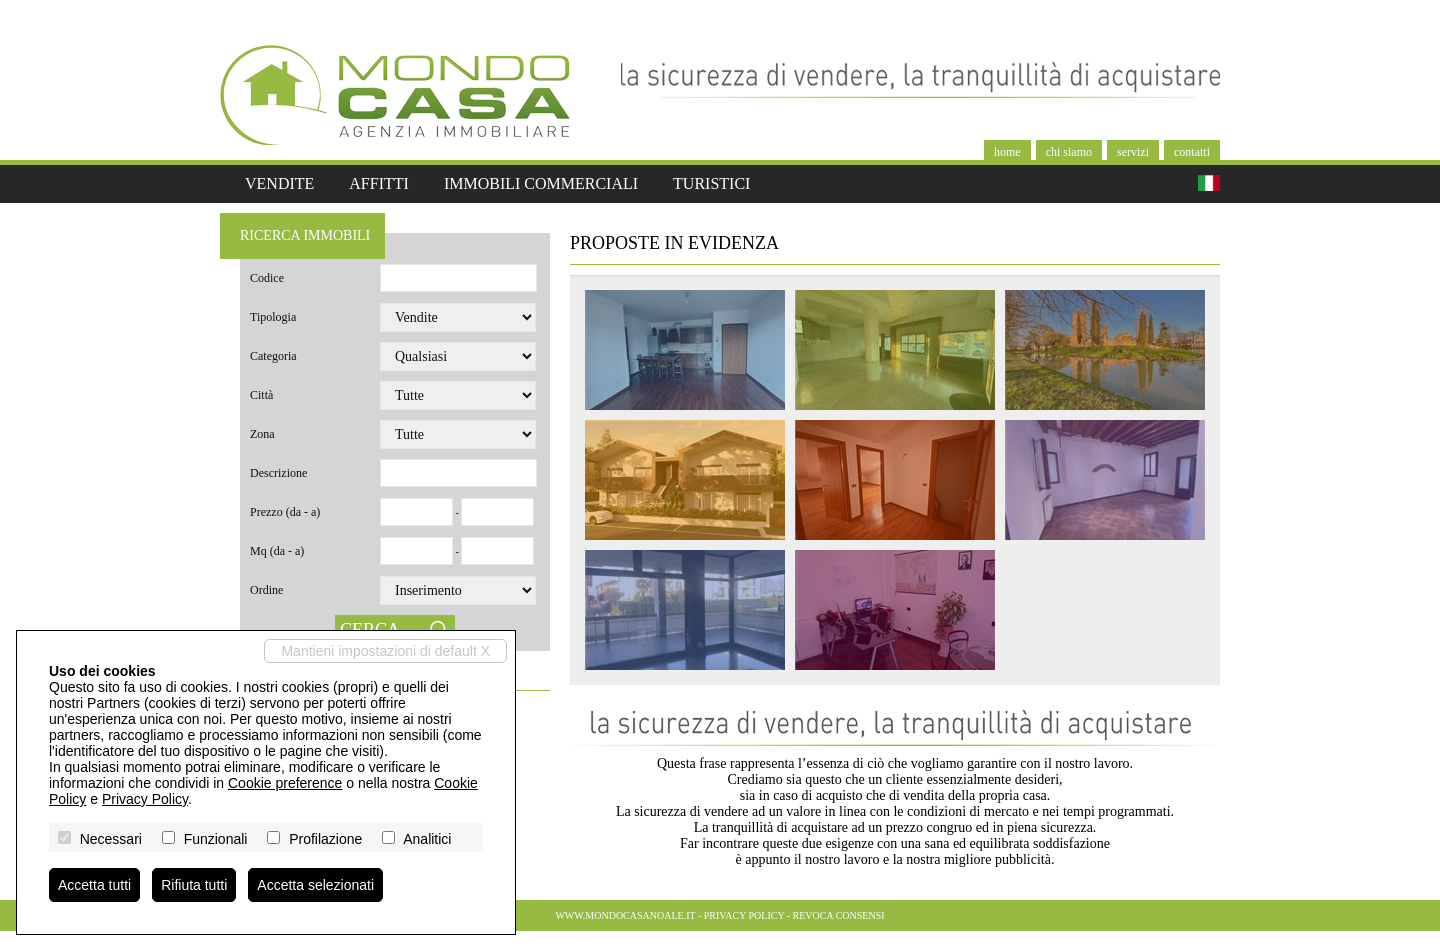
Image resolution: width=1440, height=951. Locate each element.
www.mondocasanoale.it (625, 915)
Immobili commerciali (541, 183)
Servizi (1133, 152)
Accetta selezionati (315, 885)
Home (1007, 152)
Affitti (379, 183)
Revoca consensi (839, 915)
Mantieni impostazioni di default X (385, 651)
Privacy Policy (744, 915)
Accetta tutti (94, 885)
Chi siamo (1069, 152)
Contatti (1192, 152)
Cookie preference (285, 783)
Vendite (279, 183)
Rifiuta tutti (194, 885)
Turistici (711, 183)
